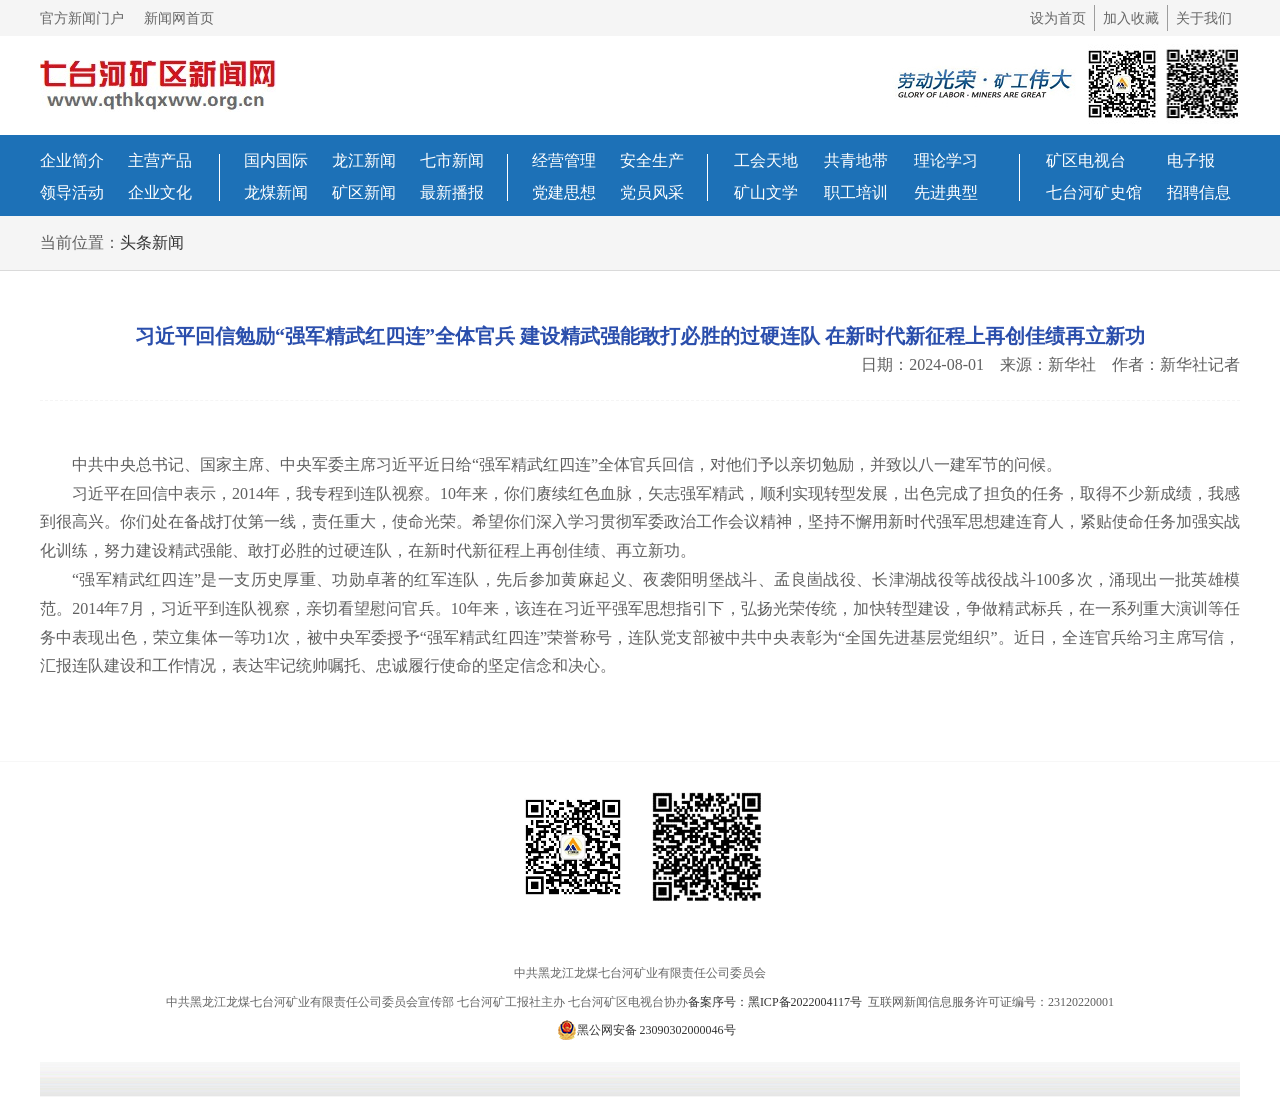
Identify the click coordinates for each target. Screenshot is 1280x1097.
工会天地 (766, 160)
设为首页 (1058, 18)
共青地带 (856, 160)
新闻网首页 (179, 18)
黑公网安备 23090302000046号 (646, 1030)
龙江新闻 (364, 160)
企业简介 (72, 160)
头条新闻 (152, 242)
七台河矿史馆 (1094, 192)
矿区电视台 (1086, 160)
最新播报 (452, 192)
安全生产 (652, 160)
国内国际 (276, 160)
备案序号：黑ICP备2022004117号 (776, 1002)
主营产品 (160, 160)
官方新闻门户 (82, 18)
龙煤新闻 (276, 192)
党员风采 (652, 192)
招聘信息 (1199, 192)
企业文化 (160, 192)
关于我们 (1204, 18)
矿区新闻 (364, 192)
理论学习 (946, 160)
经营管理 (564, 160)
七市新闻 (452, 160)
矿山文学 (766, 192)
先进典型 (946, 192)
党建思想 (564, 192)
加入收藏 (1131, 18)
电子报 (1191, 160)
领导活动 (72, 192)
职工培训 (856, 192)
